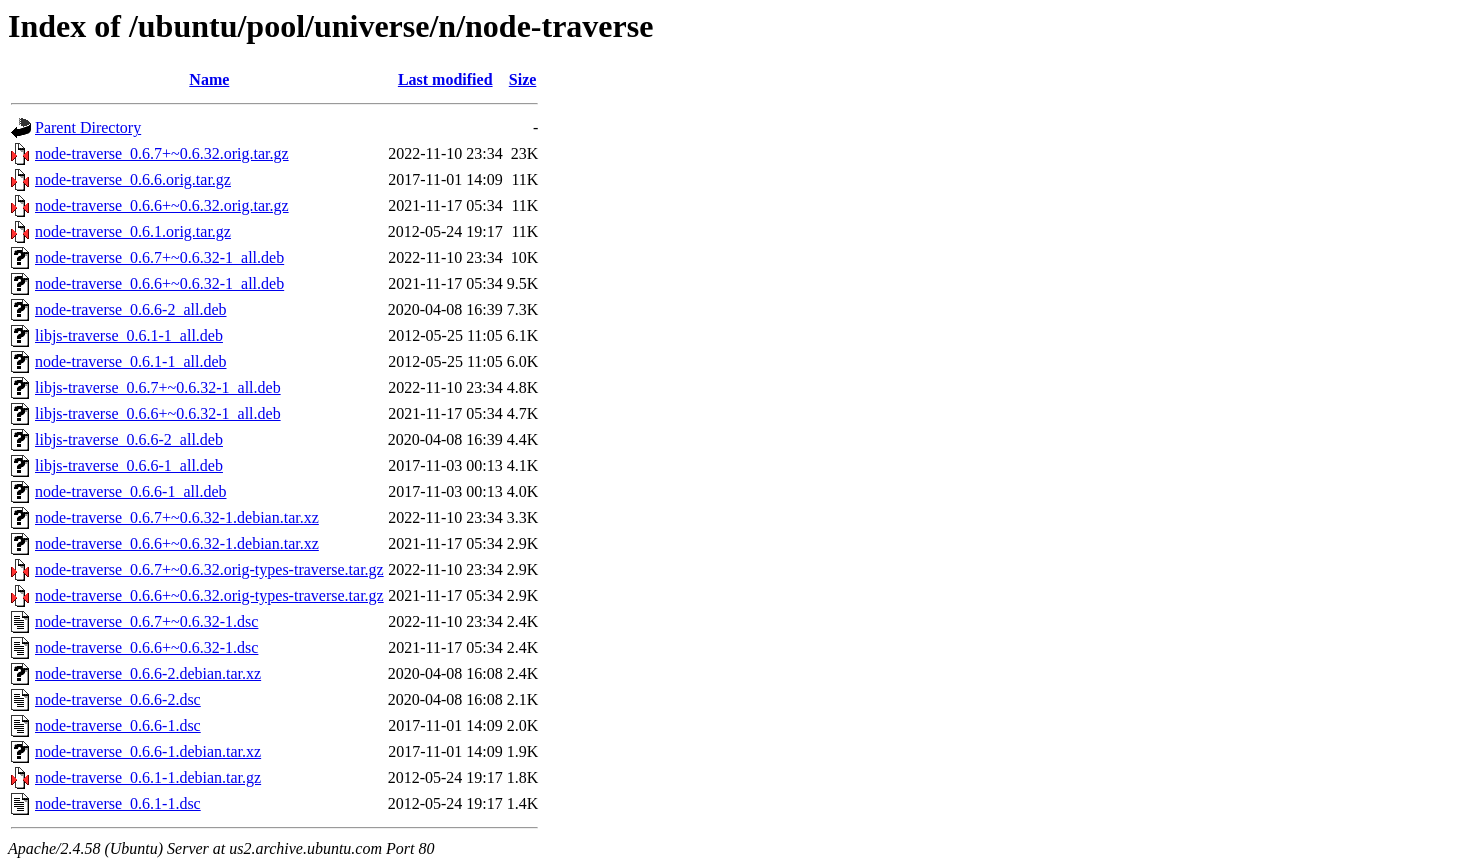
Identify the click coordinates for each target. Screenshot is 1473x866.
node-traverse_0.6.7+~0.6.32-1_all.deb (159, 257)
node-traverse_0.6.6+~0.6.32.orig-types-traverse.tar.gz (209, 595)
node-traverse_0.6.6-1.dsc (118, 725)
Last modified (445, 79)
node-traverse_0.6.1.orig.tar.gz (133, 231)
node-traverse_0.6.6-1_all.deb (130, 491)
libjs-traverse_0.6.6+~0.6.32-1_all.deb (158, 413)
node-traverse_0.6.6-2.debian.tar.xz (148, 673)
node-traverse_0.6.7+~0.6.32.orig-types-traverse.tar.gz (209, 569)
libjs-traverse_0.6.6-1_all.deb (129, 465)
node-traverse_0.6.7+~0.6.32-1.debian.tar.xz (177, 517)
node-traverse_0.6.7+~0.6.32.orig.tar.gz (162, 153)
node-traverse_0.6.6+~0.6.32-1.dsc (146, 647)
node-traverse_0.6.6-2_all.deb (130, 309)
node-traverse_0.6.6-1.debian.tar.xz (148, 751)
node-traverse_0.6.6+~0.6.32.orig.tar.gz (162, 205)
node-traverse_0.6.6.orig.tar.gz (133, 179)
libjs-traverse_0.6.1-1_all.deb (129, 335)
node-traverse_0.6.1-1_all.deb (130, 361)
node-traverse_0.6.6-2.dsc (118, 699)
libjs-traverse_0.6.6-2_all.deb (129, 439)
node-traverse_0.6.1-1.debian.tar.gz (148, 777)
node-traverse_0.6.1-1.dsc (118, 803)
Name (209, 79)
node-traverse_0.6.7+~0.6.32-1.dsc (146, 621)
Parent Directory (88, 127)
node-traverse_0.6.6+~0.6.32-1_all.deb (159, 283)
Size (523, 79)
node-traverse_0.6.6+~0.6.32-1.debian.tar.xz (177, 543)
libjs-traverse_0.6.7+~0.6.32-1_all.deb (158, 387)
